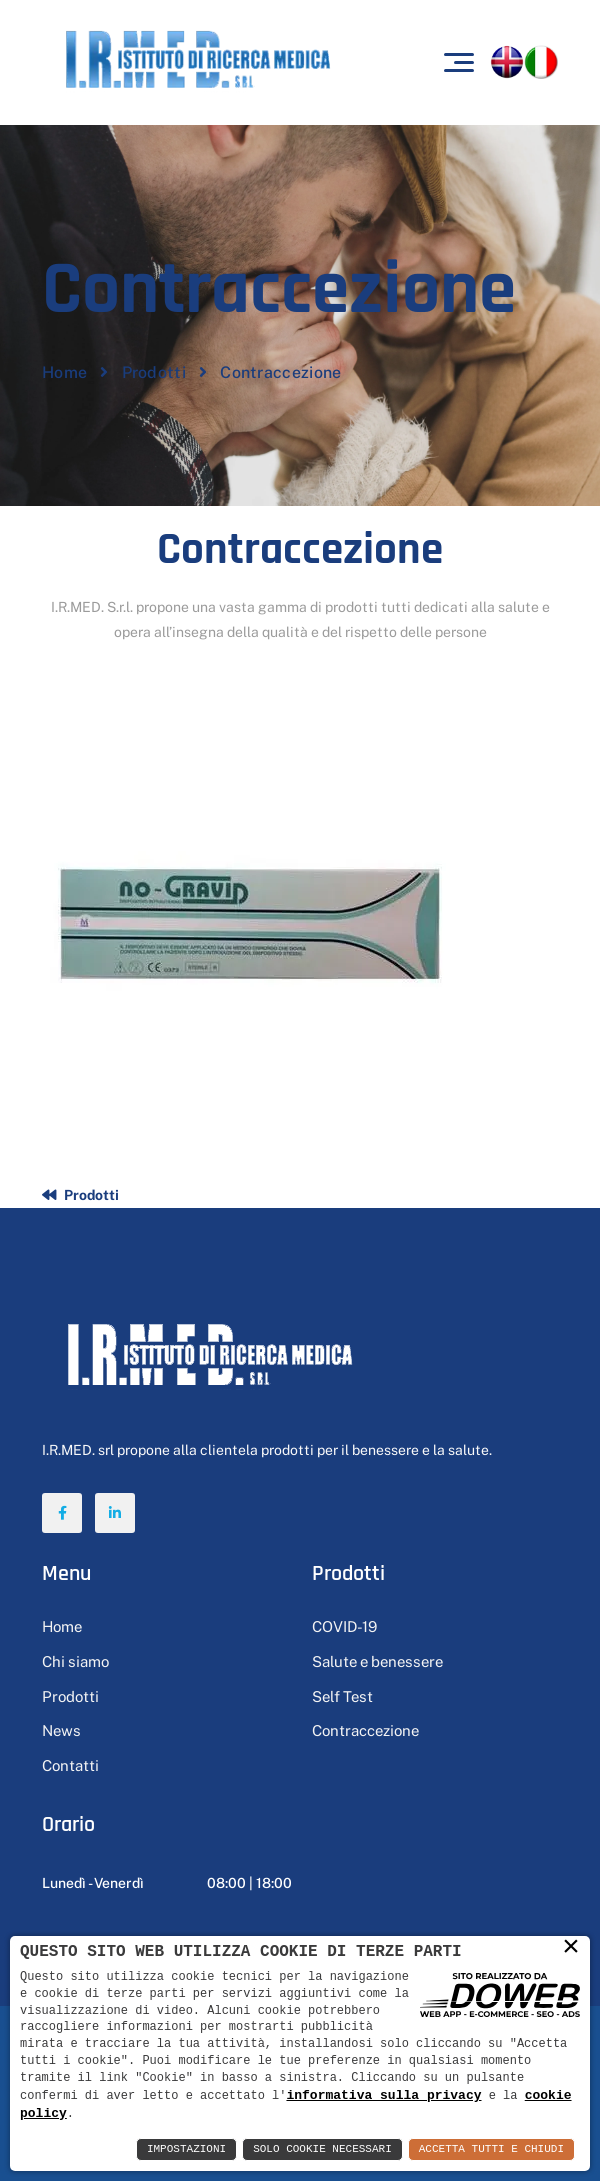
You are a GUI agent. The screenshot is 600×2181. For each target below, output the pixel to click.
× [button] (571, 1946)
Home (64, 372)
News (61, 1730)
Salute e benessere (377, 1661)
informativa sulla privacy (383, 2094)
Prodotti (154, 372)
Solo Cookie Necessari (322, 2149)
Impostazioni (186, 2149)
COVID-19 (344, 1626)
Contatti (70, 1765)
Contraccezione (365, 1730)
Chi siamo (75, 1661)
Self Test (342, 1696)
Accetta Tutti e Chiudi (491, 2149)
